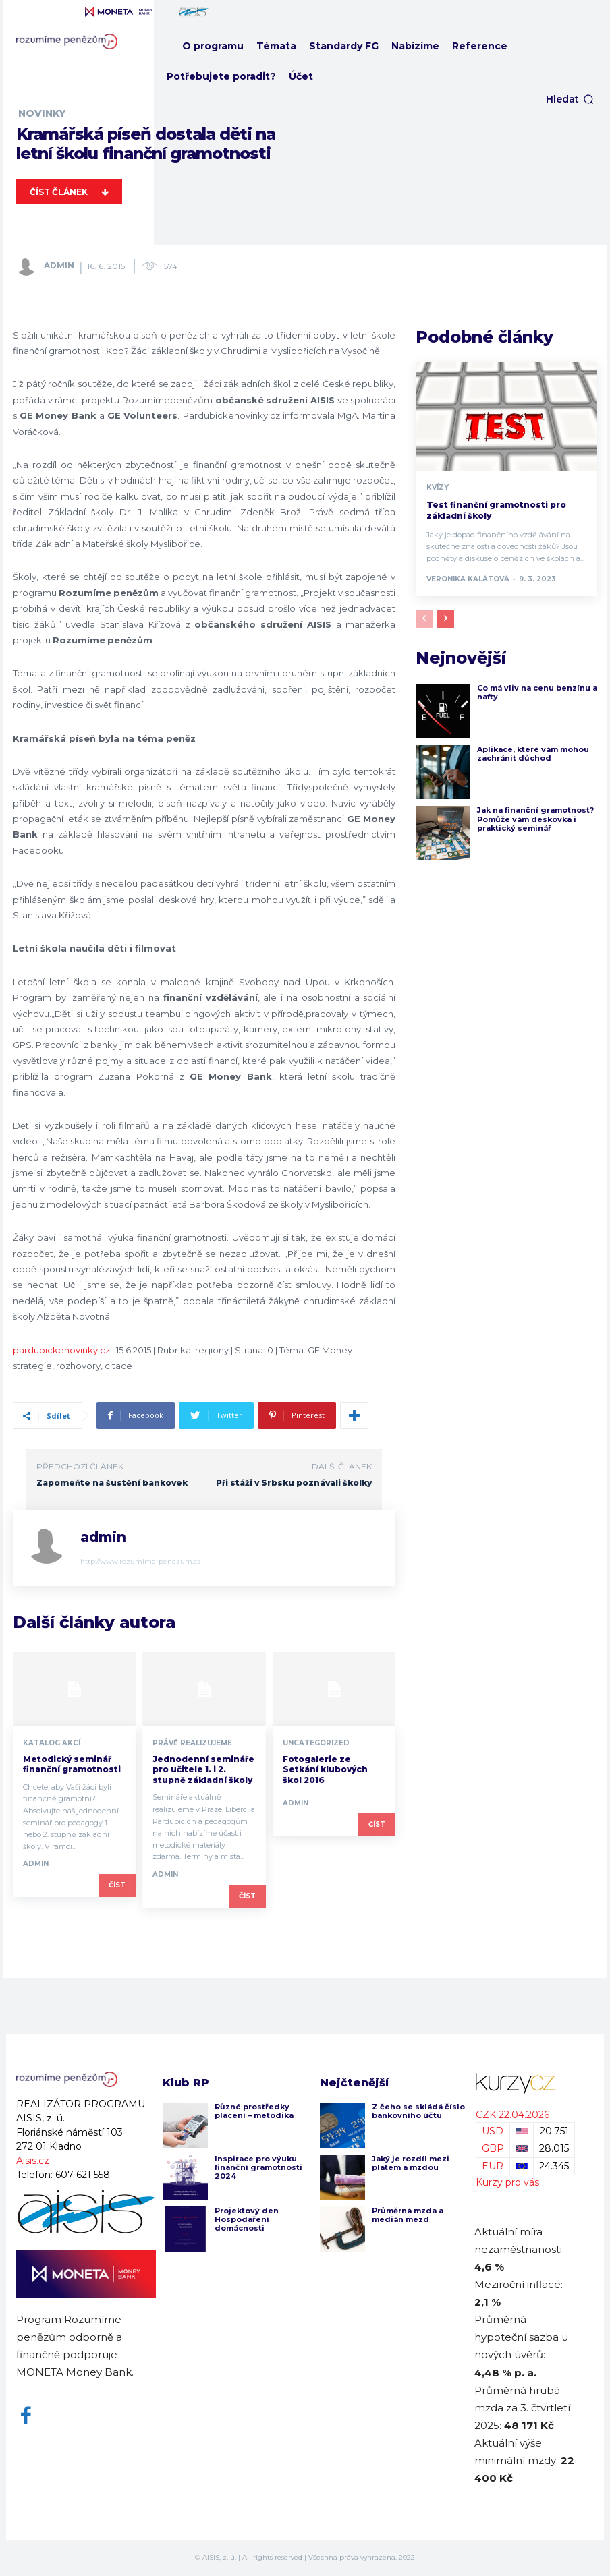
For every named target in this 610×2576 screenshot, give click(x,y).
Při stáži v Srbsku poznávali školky (294, 1482)
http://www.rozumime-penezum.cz (140, 1561)
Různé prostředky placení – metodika (254, 2111)
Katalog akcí (51, 1743)
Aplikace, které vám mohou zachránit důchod (533, 753)
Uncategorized (316, 1743)
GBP (493, 2148)
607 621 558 (82, 2175)
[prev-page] (424, 619)
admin (59, 265)
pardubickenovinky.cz (61, 1350)
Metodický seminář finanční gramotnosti (72, 1764)
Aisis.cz (32, 2161)
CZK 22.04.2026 (512, 2115)
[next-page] (445, 619)
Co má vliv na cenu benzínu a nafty (537, 692)
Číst (117, 1885)
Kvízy (437, 487)
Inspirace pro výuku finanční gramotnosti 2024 (258, 2167)
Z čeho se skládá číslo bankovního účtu (418, 2111)
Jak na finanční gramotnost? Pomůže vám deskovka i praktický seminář (535, 818)
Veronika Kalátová (467, 579)
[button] (570, 99)
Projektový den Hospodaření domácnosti (247, 2219)
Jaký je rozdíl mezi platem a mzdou (410, 2163)
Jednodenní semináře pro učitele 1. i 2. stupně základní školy (203, 1769)
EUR (492, 2166)
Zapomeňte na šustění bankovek (112, 1482)
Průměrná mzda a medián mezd (407, 2215)
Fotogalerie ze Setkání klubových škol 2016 (325, 1769)
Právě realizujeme (192, 1743)
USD (492, 2131)
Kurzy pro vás (507, 2182)
